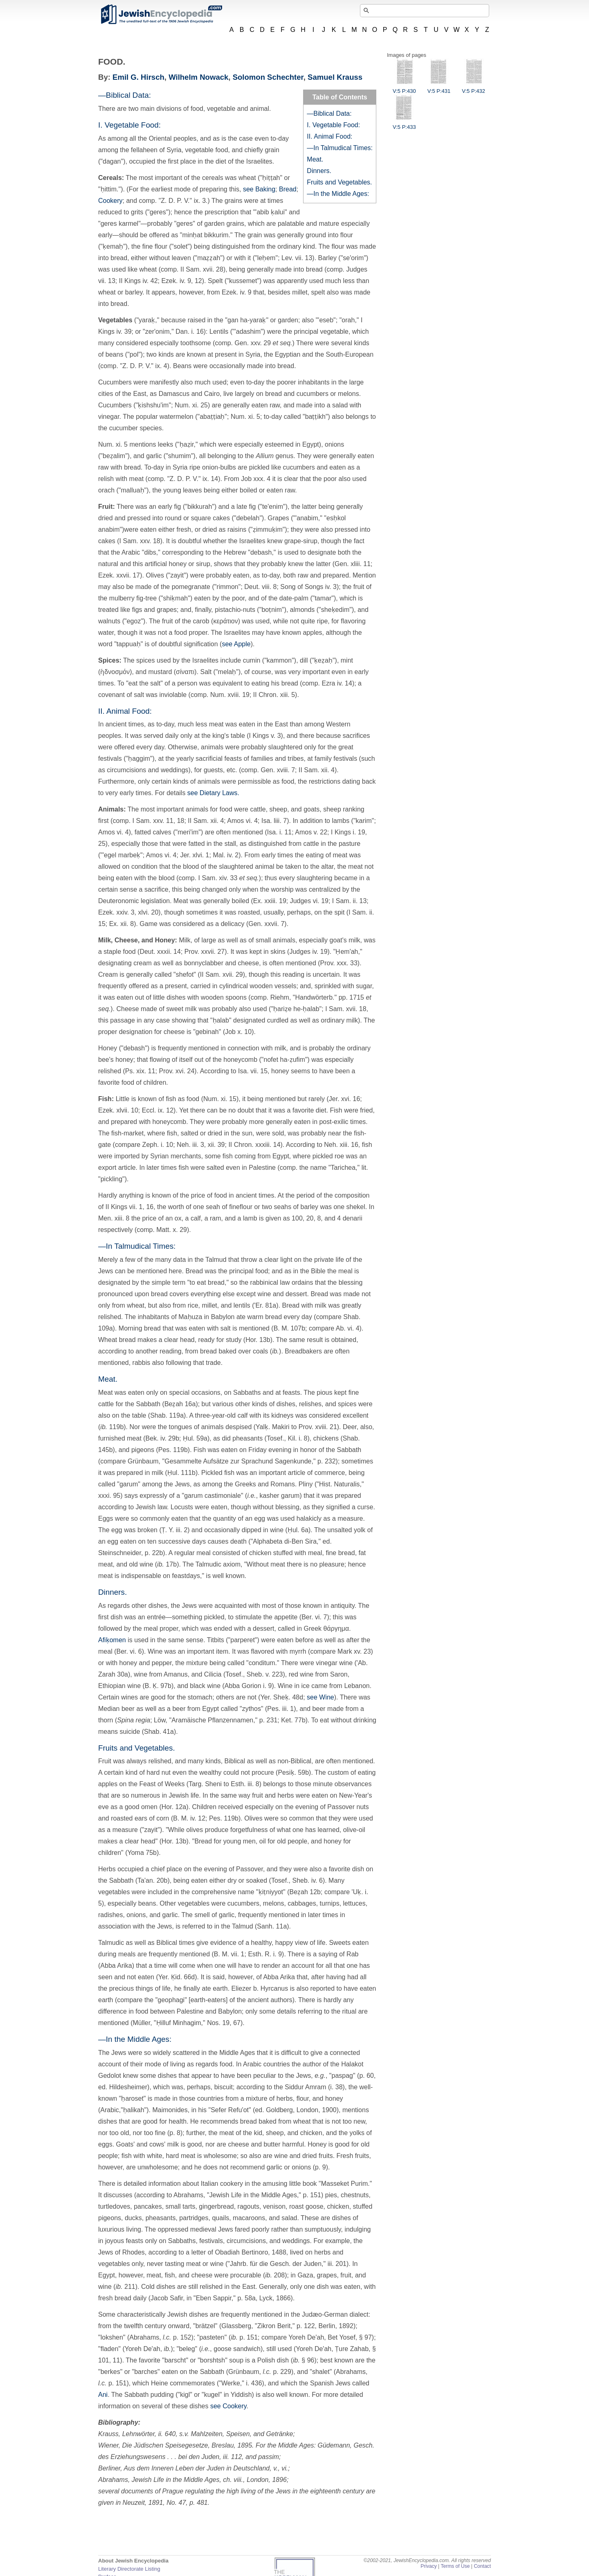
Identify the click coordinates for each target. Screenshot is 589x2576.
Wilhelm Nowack (198, 77)
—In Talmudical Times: (340, 147)
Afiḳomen (112, 1639)
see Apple (236, 644)
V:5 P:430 (404, 88)
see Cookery (228, 2406)
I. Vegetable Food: (333, 124)
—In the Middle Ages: (338, 193)
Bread (288, 189)
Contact (482, 2566)
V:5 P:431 (439, 88)
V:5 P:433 (404, 124)
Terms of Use (455, 2566)
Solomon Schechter (268, 77)
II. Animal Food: (329, 136)
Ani (103, 2394)
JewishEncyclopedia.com (161, 14)
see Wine (320, 1697)
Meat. (315, 159)
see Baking (259, 189)
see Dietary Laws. (213, 792)
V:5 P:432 (473, 88)
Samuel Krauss (335, 77)
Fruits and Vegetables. (339, 182)
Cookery (110, 200)
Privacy (428, 2566)
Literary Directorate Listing (129, 2569)
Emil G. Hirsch (138, 77)
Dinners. (319, 170)
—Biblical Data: (329, 113)
